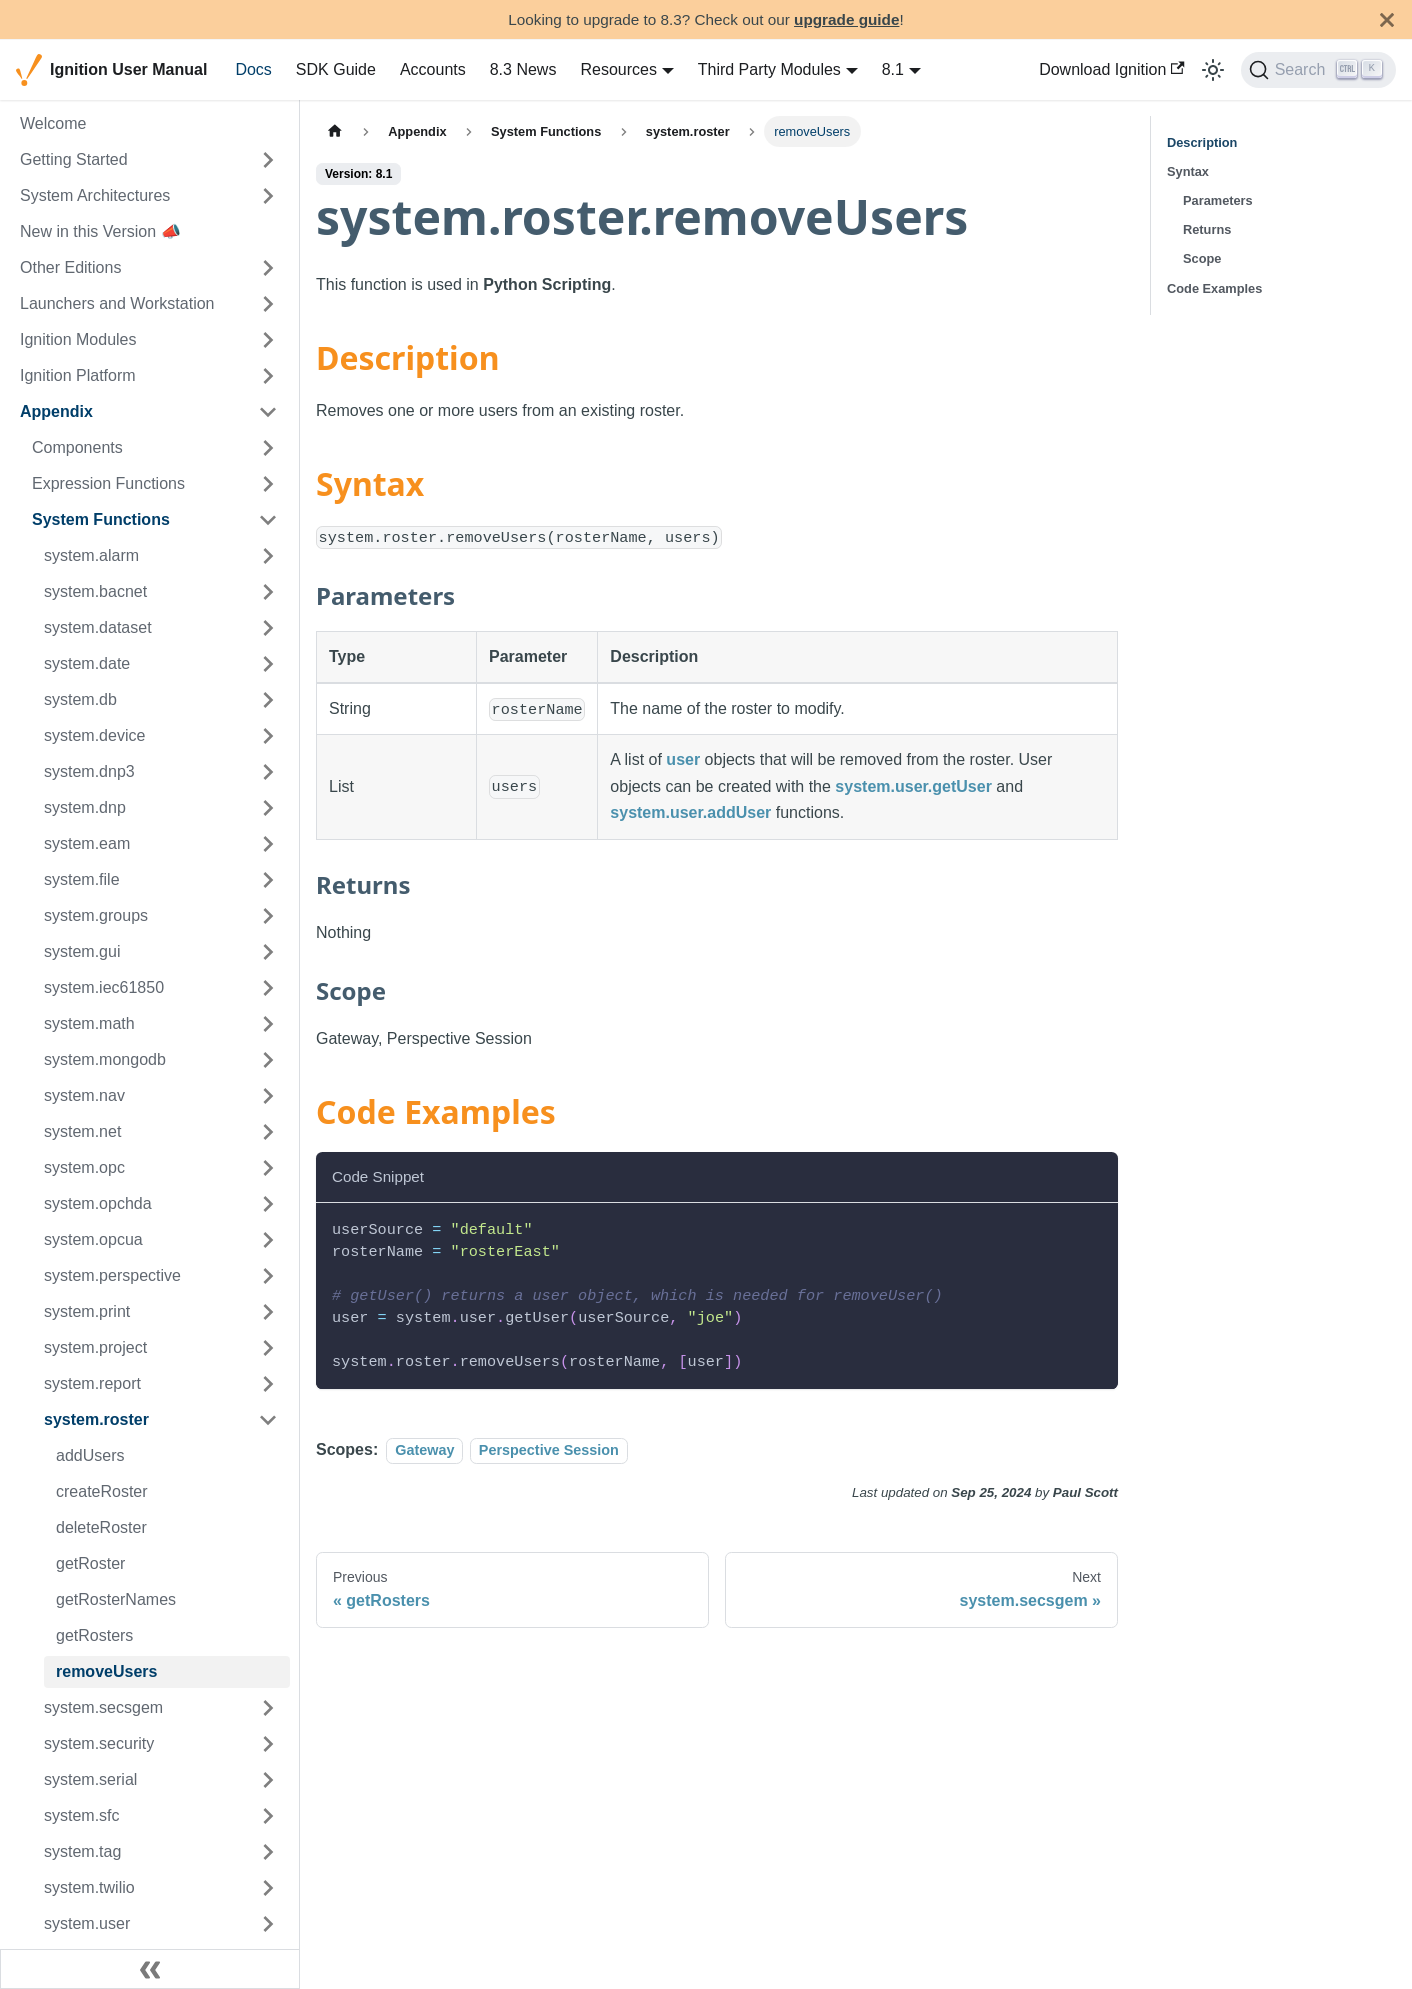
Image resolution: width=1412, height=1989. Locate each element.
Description (1202, 142)
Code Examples (1214, 288)
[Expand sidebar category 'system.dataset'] (268, 628)
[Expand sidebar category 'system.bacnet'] (268, 592)
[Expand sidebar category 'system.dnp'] (268, 808)
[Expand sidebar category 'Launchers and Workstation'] (268, 304)
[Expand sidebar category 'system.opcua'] (268, 1240)
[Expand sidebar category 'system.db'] (268, 700)
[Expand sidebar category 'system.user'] (268, 1924)
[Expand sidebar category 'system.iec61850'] (268, 988)
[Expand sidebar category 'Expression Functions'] (268, 484)
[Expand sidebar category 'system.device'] (268, 736)
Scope (1202, 258)
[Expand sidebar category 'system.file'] (268, 880)
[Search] (1318, 70)
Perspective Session (549, 1450)
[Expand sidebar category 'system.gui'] (268, 952)
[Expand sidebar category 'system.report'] (268, 1384)
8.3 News (523, 69)
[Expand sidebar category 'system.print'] (268, 1312)
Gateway (424, 1450)
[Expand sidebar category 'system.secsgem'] (268, 1708)
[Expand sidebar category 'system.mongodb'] (268, 1060)
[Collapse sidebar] (150, 1969)
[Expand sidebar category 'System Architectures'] (268, 196)
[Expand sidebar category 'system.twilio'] (268, 1888)
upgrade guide (846, 19)
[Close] (1387, 19)
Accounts (433, 69)
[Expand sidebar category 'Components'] (268, 448)
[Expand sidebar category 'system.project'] (268, 1348)
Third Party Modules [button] (769, 69)
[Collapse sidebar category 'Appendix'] (268, 412)
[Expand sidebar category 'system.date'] (268, 664)
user (683, 759)
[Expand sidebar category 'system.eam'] (268, 844)
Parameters (1218, 200)
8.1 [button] (893, 69)
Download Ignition (1112, 69)
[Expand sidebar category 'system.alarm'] (268, 556)
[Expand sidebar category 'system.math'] (268, 1024)
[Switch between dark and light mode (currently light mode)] (1213, 70)
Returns (1207, 229)
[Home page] (335, 131)
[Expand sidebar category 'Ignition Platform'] (268, 376)
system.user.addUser (690, 812)
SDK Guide (336, 69)
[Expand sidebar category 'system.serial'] (268, 1780)
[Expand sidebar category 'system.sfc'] (268, 1816)
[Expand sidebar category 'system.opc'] (268, 1168)
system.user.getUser (913, 786)
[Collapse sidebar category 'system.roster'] (268, 1420)
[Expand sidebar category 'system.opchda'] (268, 1204)
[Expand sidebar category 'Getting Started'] (268, 160)
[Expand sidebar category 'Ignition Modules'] (268, 340)
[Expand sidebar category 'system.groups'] (268, 916)
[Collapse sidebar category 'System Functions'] (268, 520)
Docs (253, 69)
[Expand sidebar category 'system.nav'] (268, 1096)
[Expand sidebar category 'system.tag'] (268, 1852)
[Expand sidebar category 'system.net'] (268, 1132)
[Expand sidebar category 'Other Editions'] (268, 268)
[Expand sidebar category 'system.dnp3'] (268, 772)
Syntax (1188, 171)
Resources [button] (618, 69)
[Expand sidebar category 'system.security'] (268, 1744)
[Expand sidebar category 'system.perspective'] (268, 1276)
